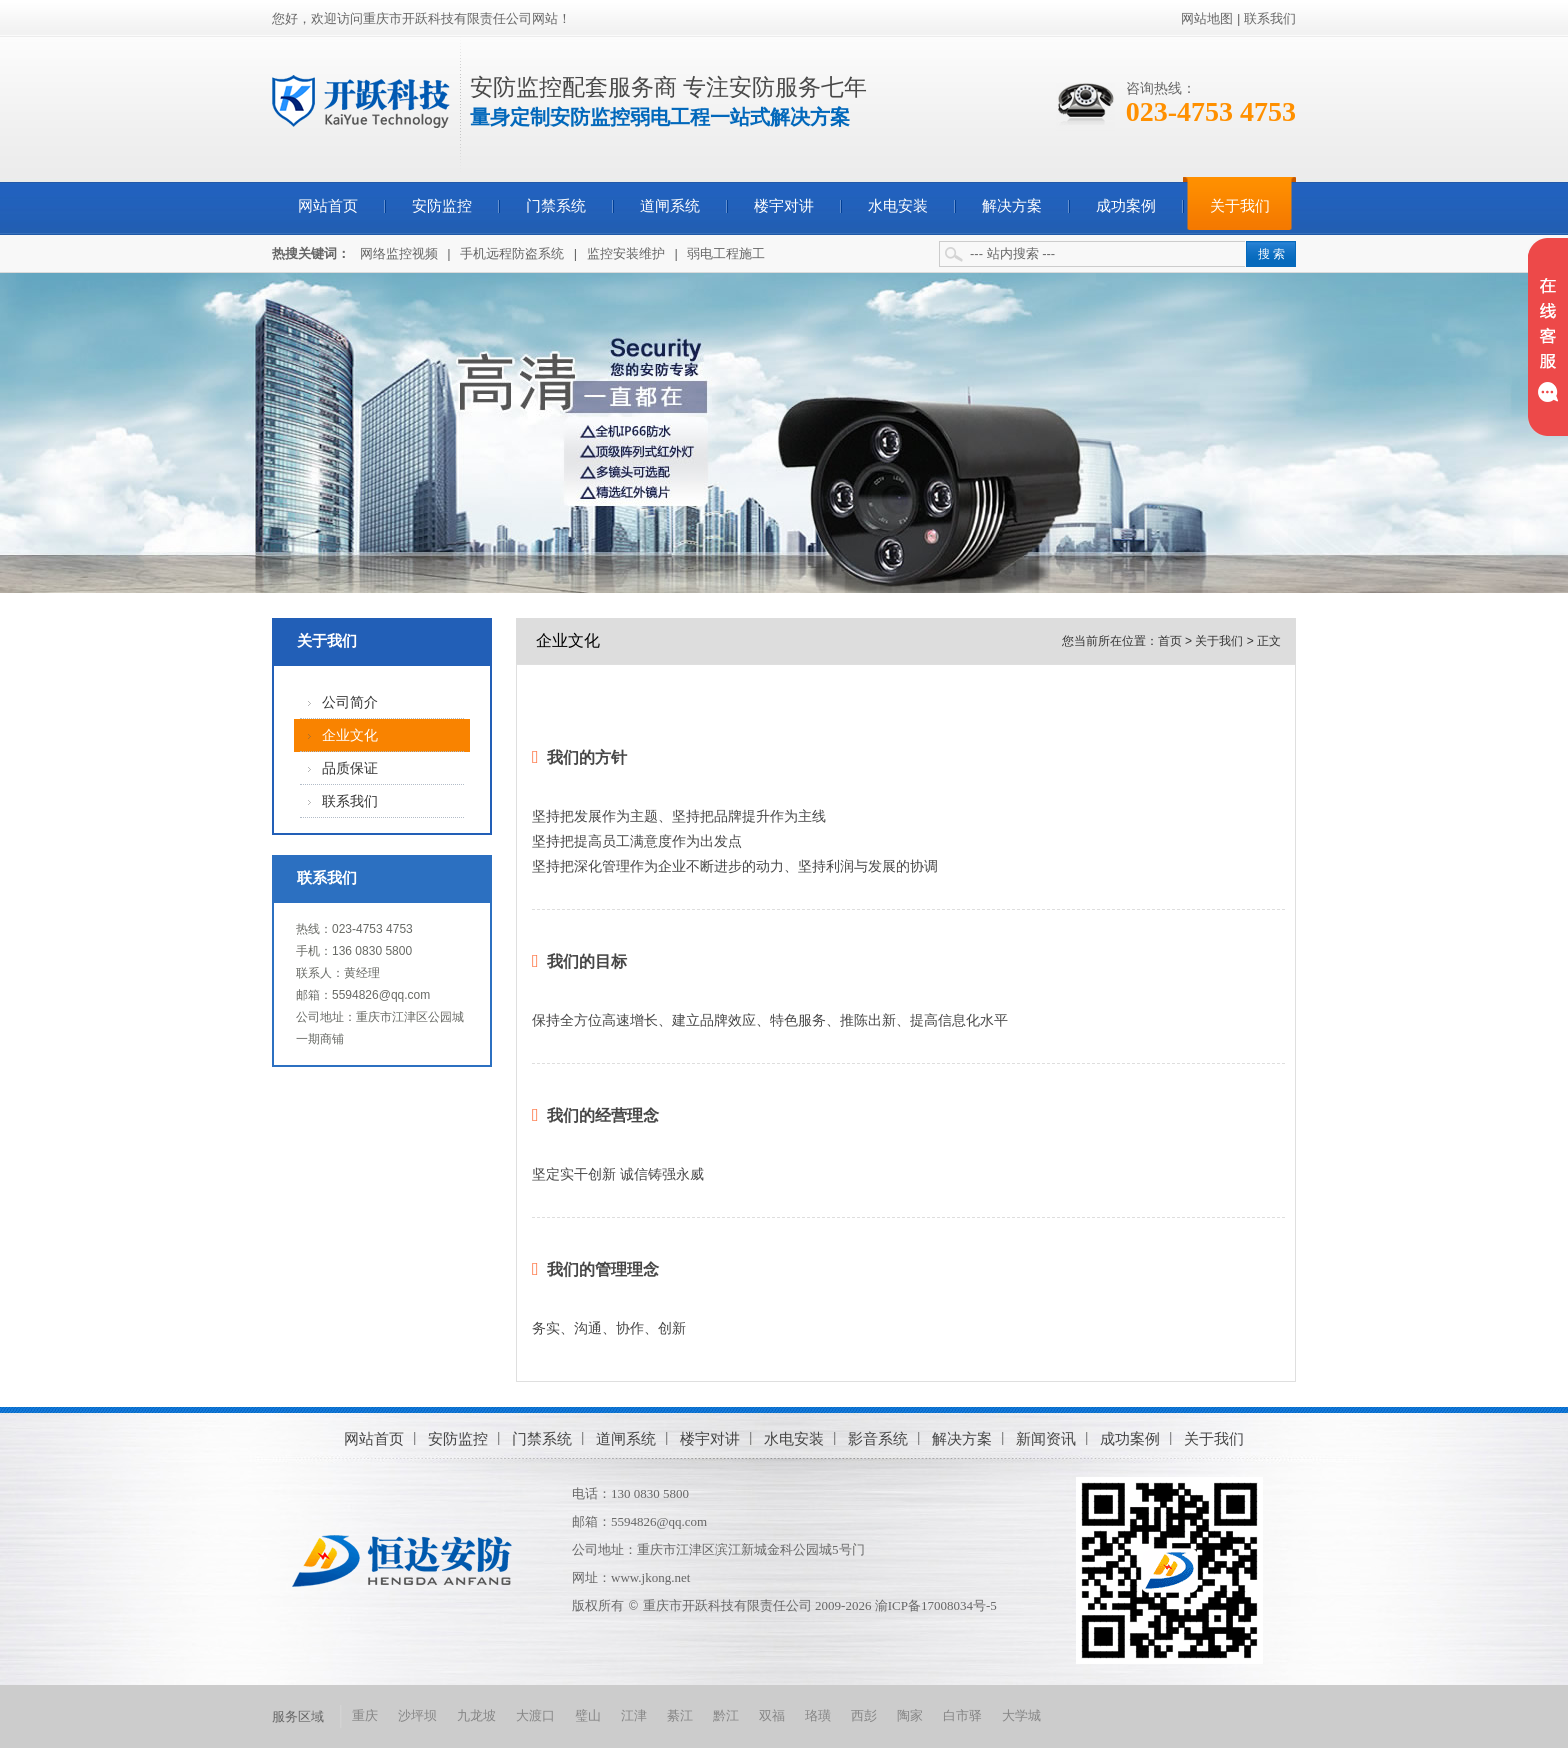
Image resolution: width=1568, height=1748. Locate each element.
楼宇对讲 (784, 206)
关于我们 (1240, 206)
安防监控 (442, 206)
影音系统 (878, 1438)
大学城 (1021, 1715)
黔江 (726, 1715)
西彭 (864, 1715)
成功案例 (1126, 206)
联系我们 (1270, 18)
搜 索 (1271, 254)
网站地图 (1207, 18)
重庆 (365, 1715)
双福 (772, 1715)
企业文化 (350, 735)
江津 (634, 1715)
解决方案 (1012, 206)
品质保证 (350, 768)
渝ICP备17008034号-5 (936, 1605)
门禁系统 (556, 206)
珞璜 (818, 1715)
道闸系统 (670, 206)
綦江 (680, 1715)
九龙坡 (476, 1715)
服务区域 (298, 1716)
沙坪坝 (417, 1715)
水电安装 (898, 206)
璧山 (588, 1715)
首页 (1170, 641)
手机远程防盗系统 (512, 253)
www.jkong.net (650, 1577)
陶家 (910, 1715)
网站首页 (328, 206)
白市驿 (962, 1715)
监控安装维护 (626, 253)
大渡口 (535, 1715)
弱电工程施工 (726, 253)
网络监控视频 (399, 253)
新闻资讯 (1046, 1438)
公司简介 (350, 702)
